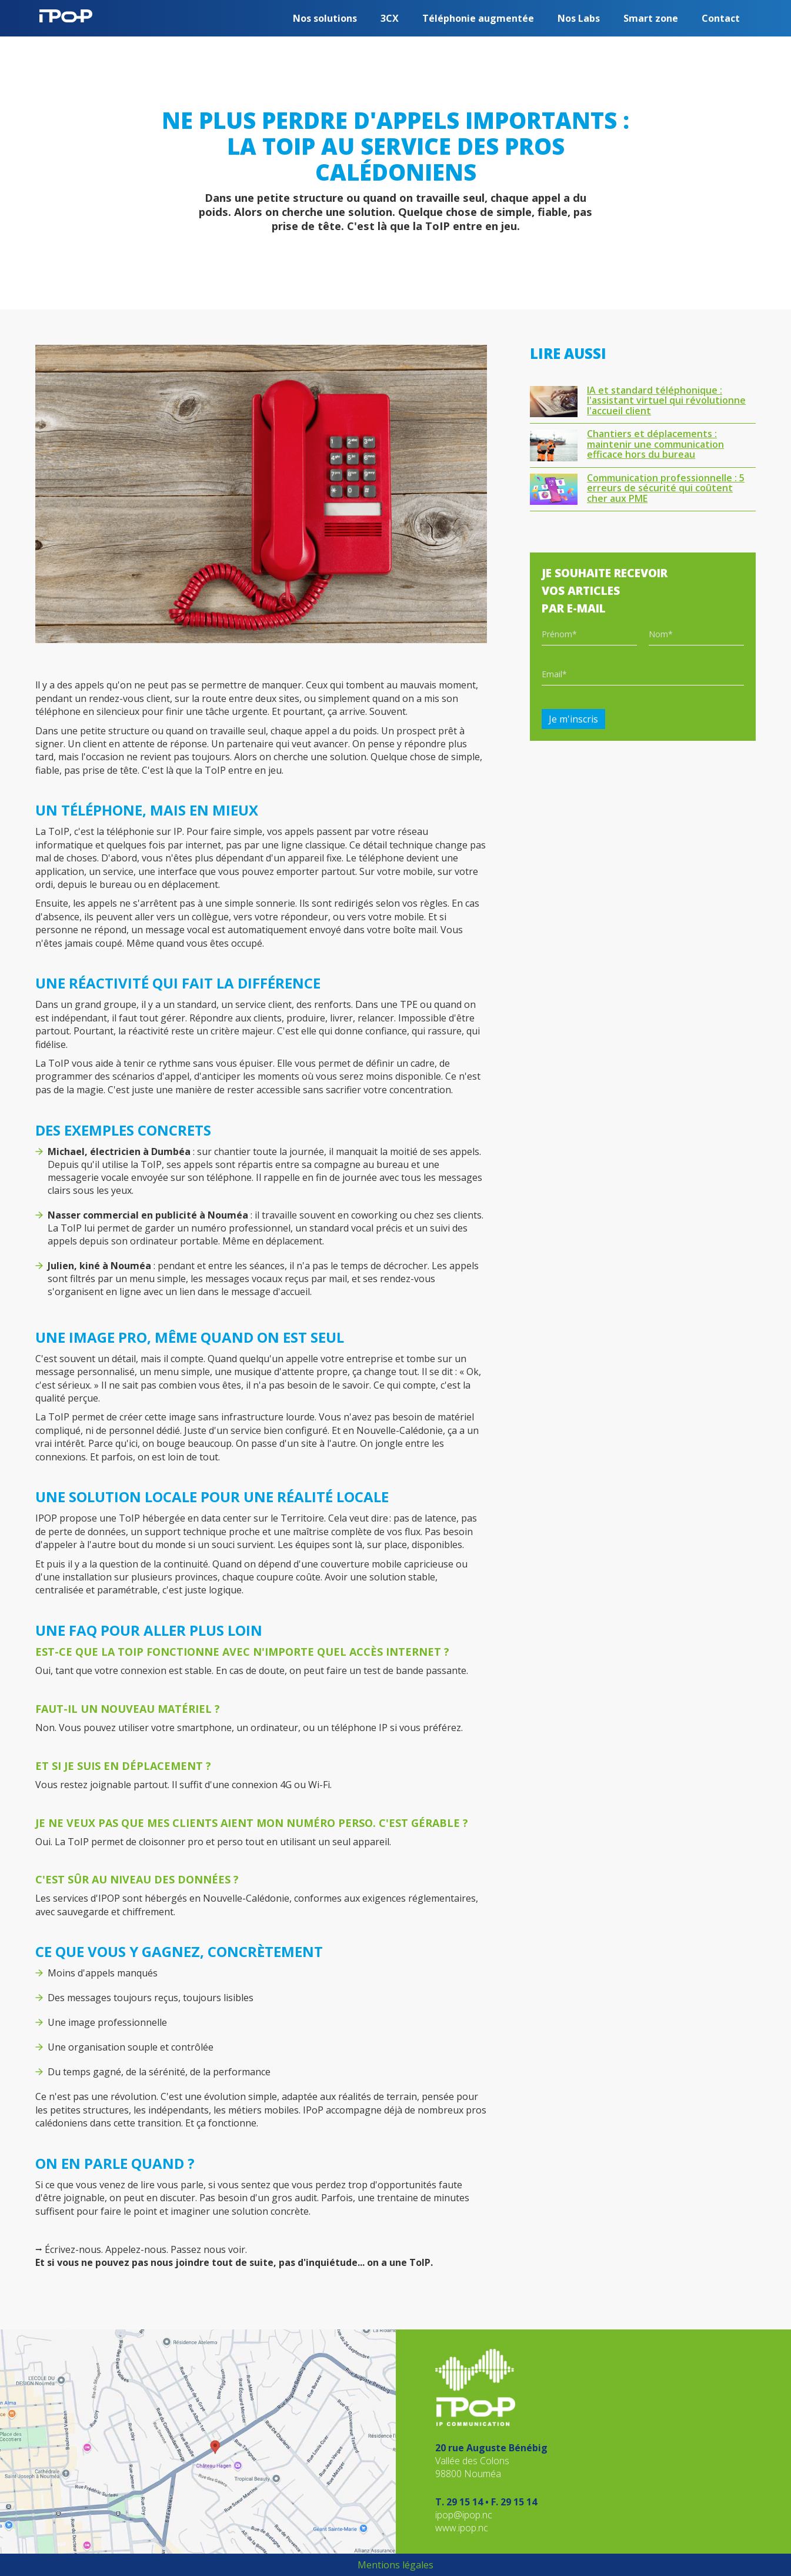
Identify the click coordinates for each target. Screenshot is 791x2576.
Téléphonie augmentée (478, 18)
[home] (65, 11)
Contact (721, 18)
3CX (390, 18)
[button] (325, 18)
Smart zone (650, 18)
